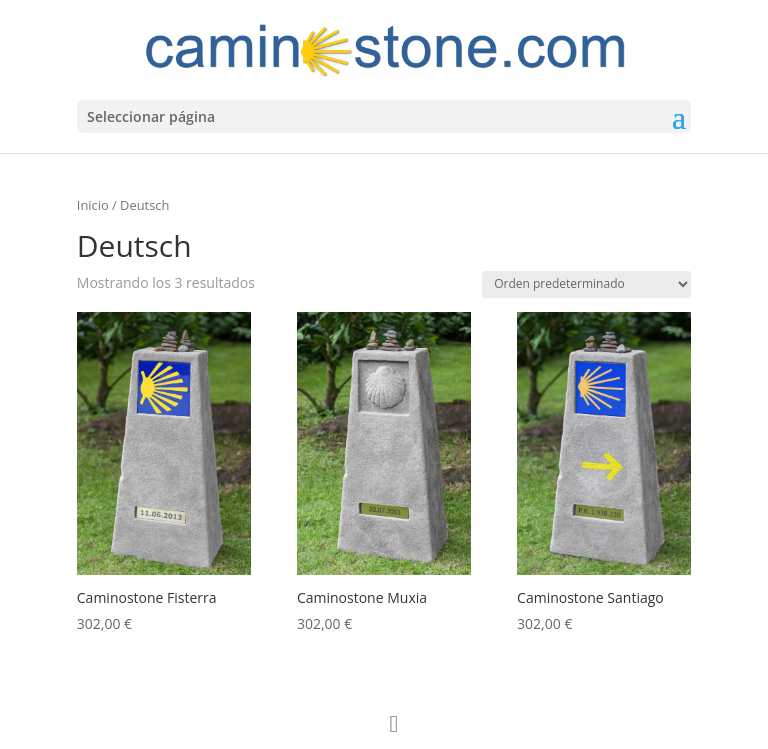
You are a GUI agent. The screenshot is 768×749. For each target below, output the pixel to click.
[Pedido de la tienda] (586, 284)
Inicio (93, 205)
